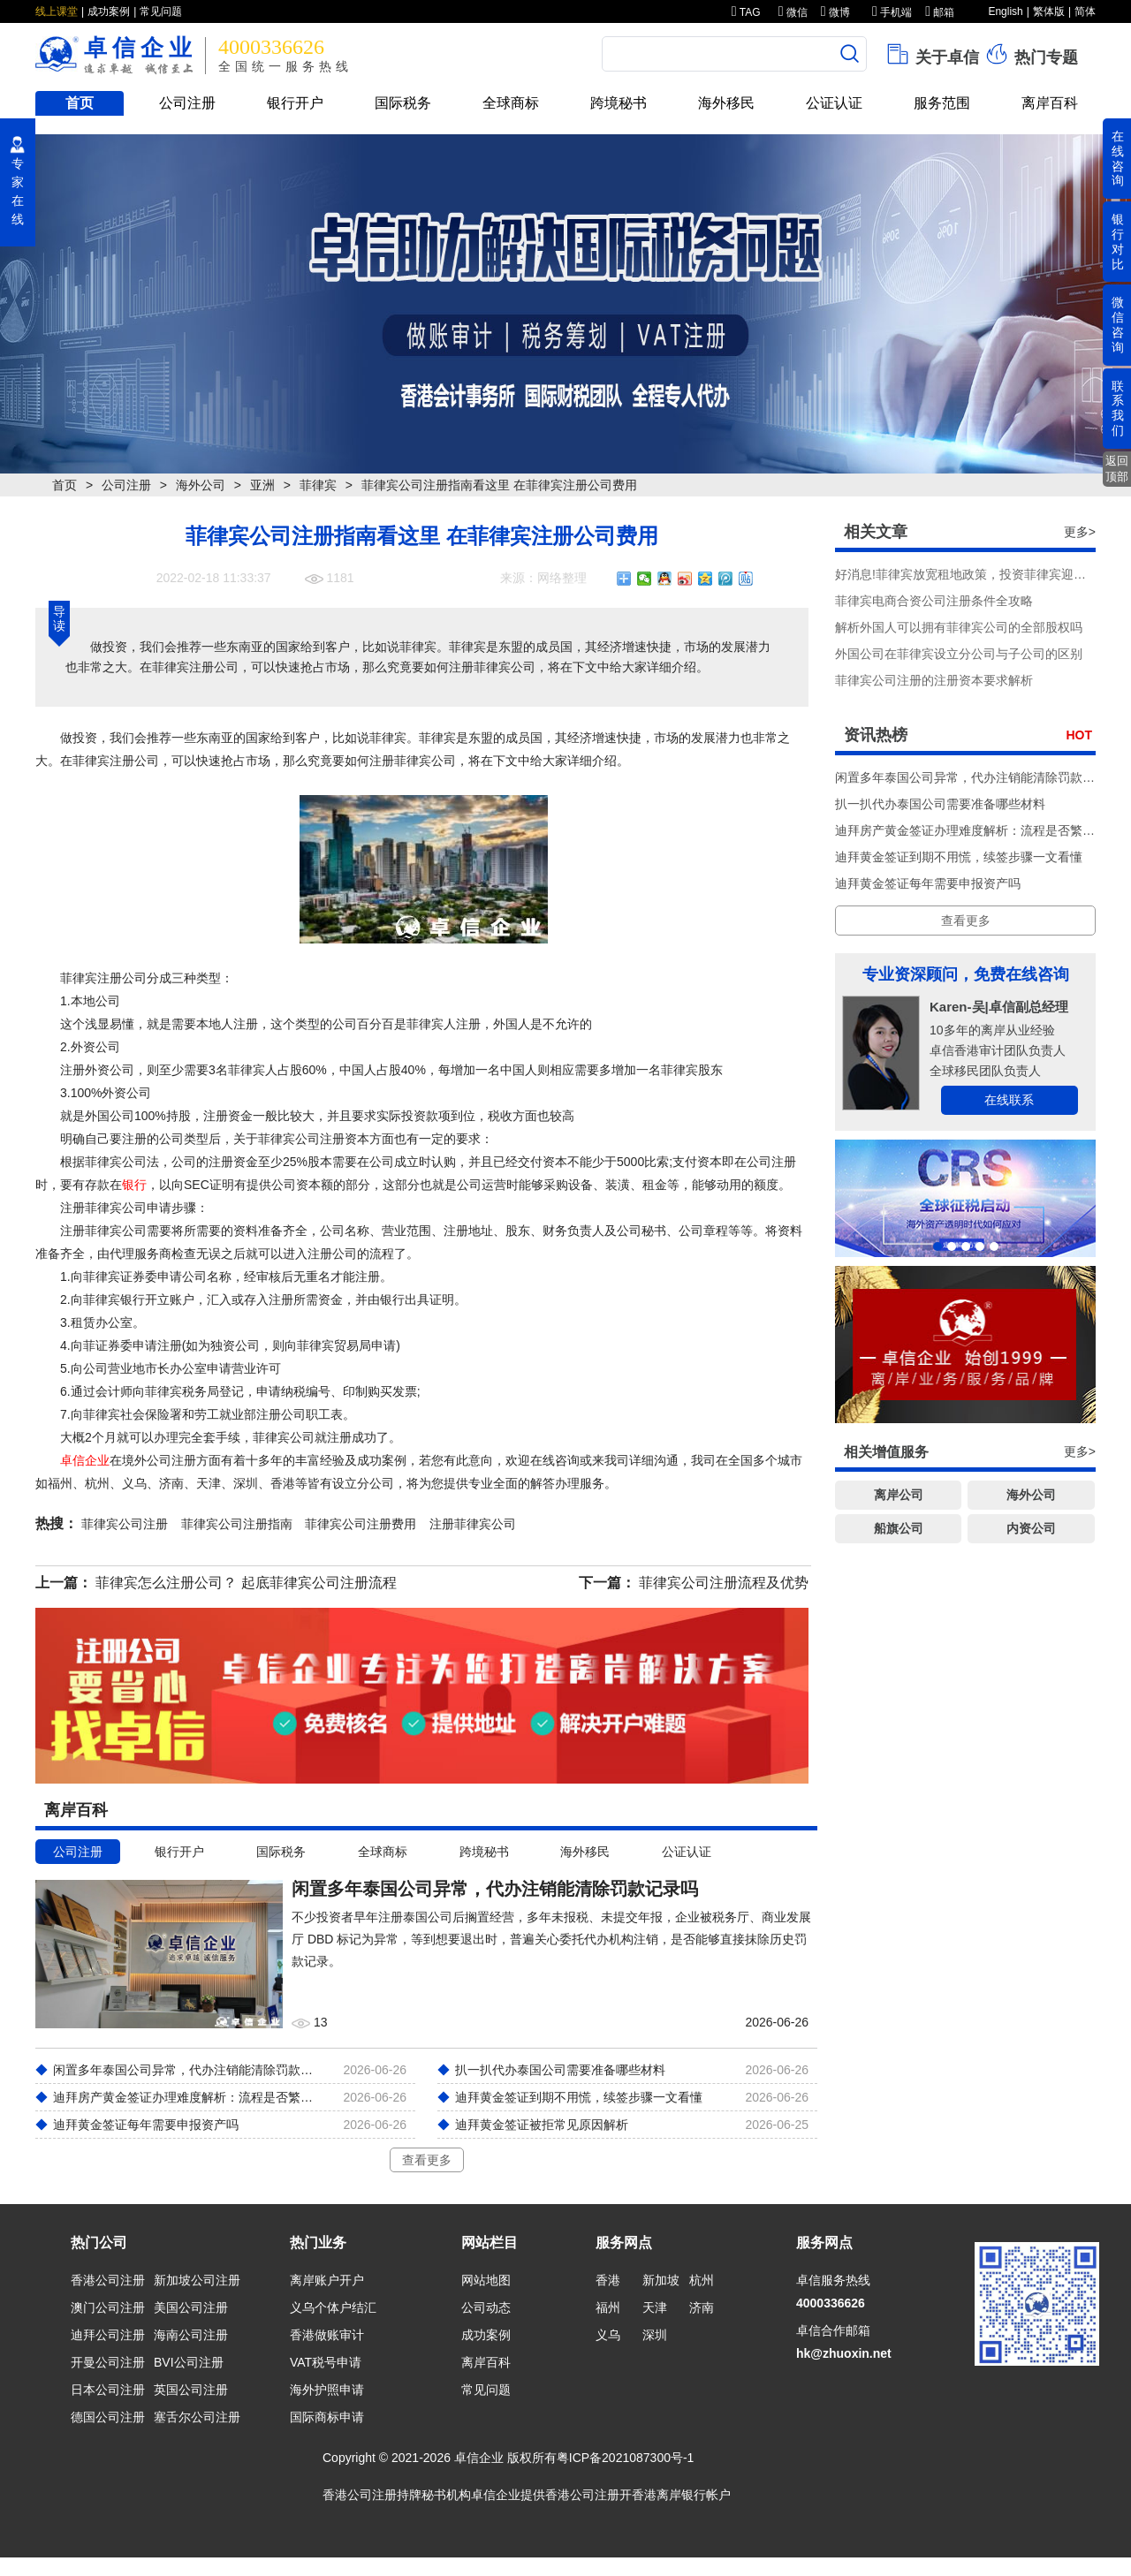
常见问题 (161, 11)
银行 (134, 1185)
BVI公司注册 (189, 2362)
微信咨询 (1118, 324)
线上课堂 (56, 11)
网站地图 (486, 2280)
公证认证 (834, 102)
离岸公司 (898, 1495)
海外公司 (200, 485)
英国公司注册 (191, 2390)
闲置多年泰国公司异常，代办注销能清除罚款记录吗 (977, 777)
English (1005, 11)
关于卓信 (931, 54)
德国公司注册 (108, 2417)
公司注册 (187, 102)
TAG (746, 12)
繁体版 (1049, 11)
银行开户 (295, 102)
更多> (1080, 532)
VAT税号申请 (325, 2362)
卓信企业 (85, 1460)
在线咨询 (1118, 158)
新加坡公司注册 (197, 2280)
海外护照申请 (327, 2390)
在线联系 (1009, 1100)
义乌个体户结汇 (333, 2307)
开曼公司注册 (108, 2362)
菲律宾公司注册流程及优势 (723, 1582)
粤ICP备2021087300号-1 (626, 2458)
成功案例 (108, 11)
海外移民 (726, 102)
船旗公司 (898, 1528)
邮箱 (939, 12)
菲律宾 (318, 485)
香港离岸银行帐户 (681, 2495)
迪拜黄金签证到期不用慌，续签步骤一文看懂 (958, 857)
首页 (79, 102)
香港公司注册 (108, 2280)
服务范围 (942, 102)
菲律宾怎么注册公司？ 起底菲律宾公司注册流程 (245, 1582)
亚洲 (262, 485)
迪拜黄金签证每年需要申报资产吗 (928, 883)
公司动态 (486, 2307)
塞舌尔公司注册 (197, 2417)
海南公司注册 (191, 2335)
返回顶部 (1116, 468)
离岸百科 (1049, 102)
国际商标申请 (327, 2417)
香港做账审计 (327, 2335)
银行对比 (1118, 241)
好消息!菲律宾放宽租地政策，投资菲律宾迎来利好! (974, 574)
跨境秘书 (618, 102)
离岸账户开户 (327, 2280)
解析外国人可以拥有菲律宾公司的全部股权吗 (958, 627)
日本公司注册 (108, 2390)
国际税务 (403, 102)
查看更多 (427, 2160)
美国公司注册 (191, 2307)
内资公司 (1031, 1528)
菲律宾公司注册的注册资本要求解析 (934, 680)
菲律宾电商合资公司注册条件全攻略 (934, 601)
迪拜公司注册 (108, 2335)
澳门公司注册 (108, 2307)
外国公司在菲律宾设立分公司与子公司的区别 (958, 654)
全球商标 (510, 102)
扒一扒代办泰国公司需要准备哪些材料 (940, 804)
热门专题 (1030, 54)
